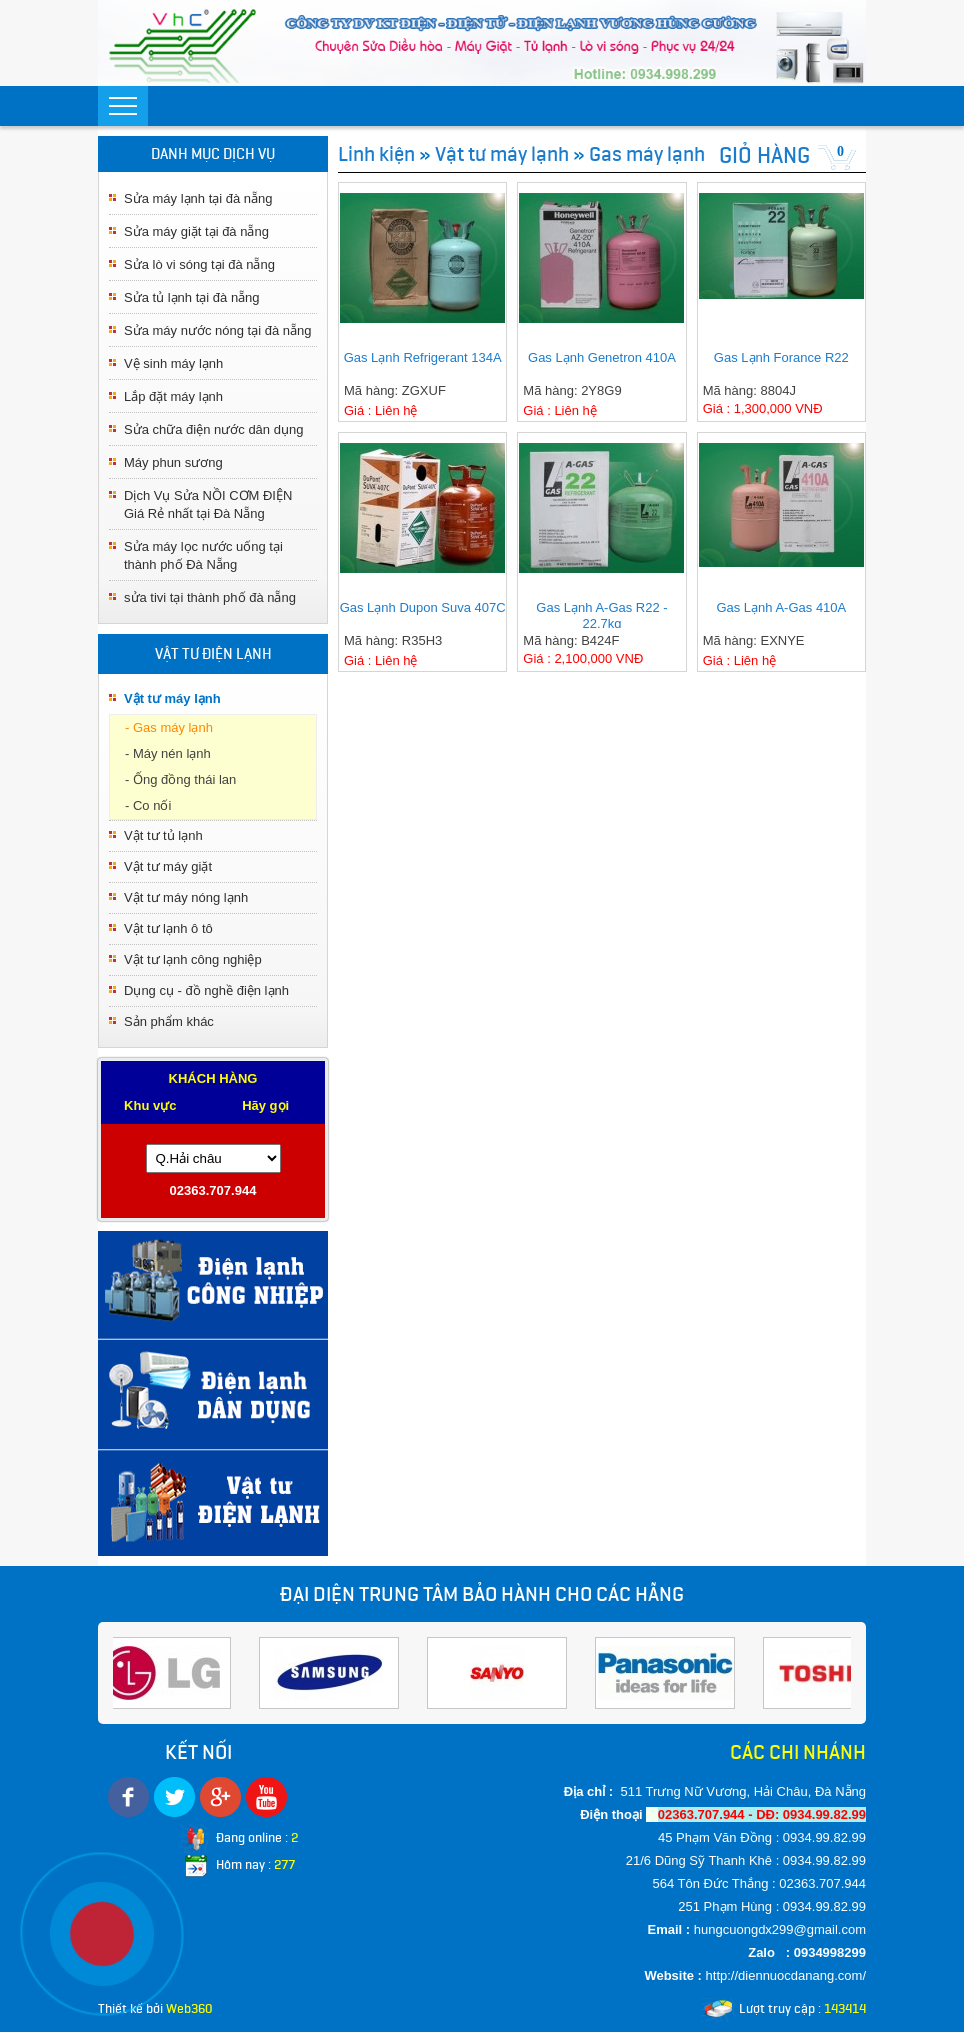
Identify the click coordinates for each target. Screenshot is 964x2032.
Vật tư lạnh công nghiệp (193, 959)
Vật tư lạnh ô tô (168, 928)
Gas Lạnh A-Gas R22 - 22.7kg (601, 614)
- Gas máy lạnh (169, 727)
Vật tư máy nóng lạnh (186, 897)
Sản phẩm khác (169, 1021)
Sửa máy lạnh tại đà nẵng (198, 198)
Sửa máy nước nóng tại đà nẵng (217, 330)
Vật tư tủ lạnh (163, 835)
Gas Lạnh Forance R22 (781, 357)
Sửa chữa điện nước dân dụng (213, 429)
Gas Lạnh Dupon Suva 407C (423, 607)
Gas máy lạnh (647, 154)
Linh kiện (376, 154)
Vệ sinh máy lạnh (173, 363)
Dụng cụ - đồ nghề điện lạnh (206, 990)
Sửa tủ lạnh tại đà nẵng (192, 297)
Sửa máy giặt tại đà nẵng (196, 231)
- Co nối (148, 805)
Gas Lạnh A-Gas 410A (781, 607)
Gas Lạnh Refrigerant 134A (423, 357)
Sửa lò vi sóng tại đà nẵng (199, 264)
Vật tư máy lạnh (172, 698)
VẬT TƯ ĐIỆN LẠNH (213, 654)
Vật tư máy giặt (168, 866)
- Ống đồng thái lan (180, 779)
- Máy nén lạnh (168, 753)
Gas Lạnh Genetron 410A (602, 357)
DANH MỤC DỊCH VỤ (213, 154)
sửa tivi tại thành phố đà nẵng (210, 597)
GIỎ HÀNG (764, 155)
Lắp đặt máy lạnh (173, 396)
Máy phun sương (173, 462)
